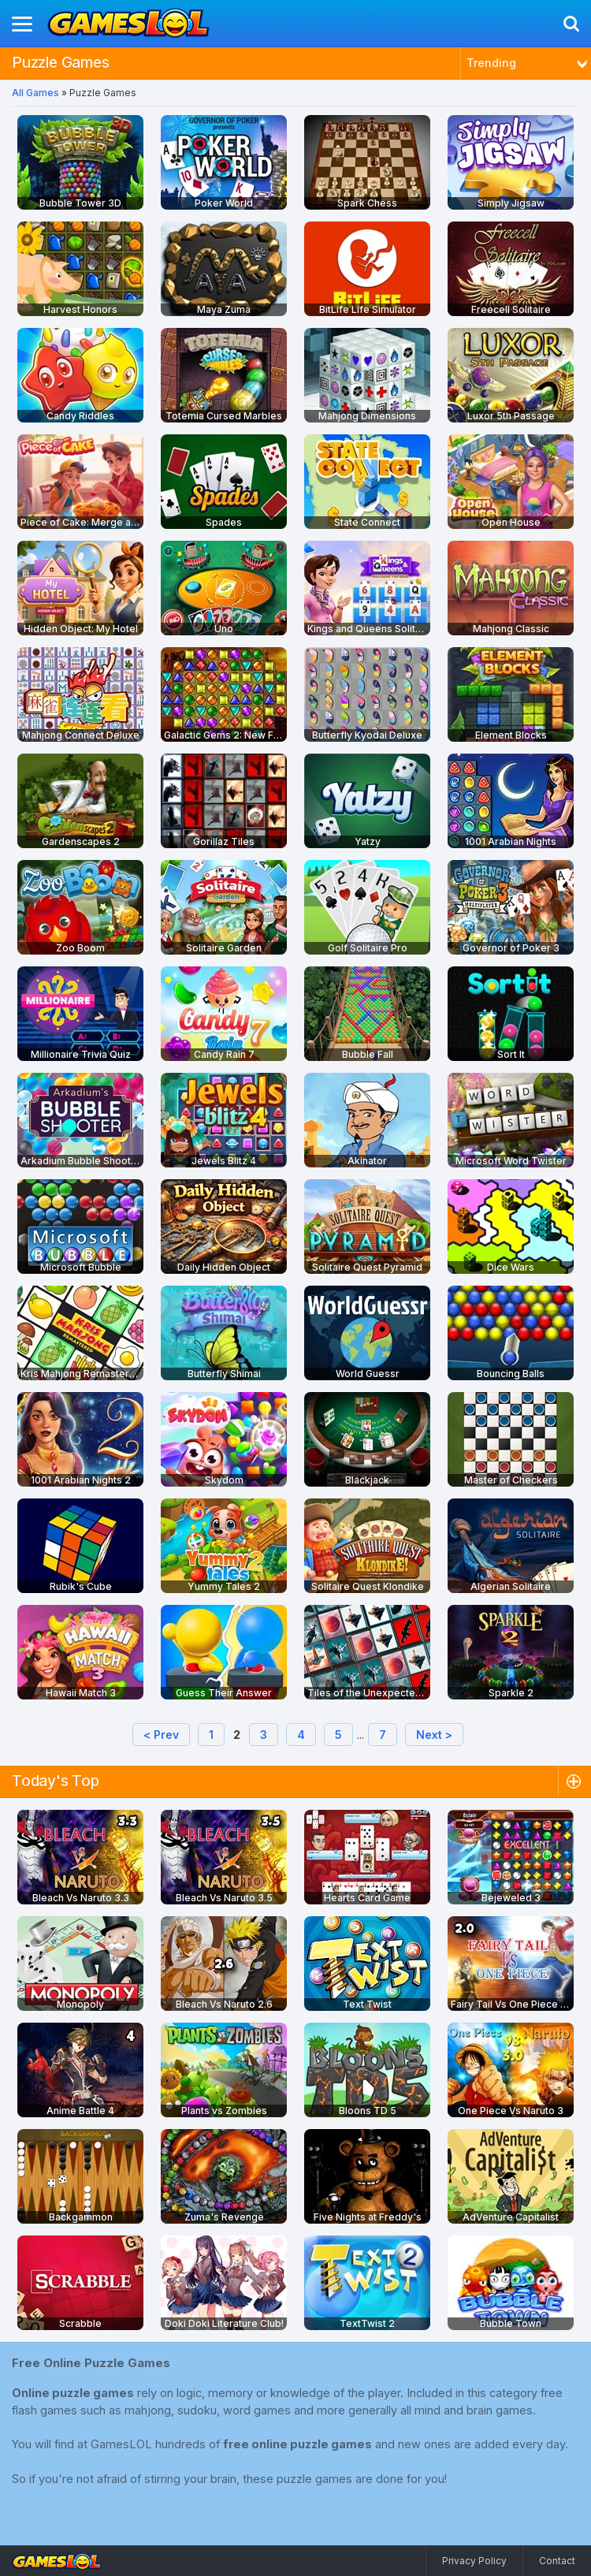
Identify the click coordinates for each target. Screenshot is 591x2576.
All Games (35, 93)
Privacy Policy (474, 2561)
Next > (434, 1734)
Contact (557, 2561)
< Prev (161, 1734)
